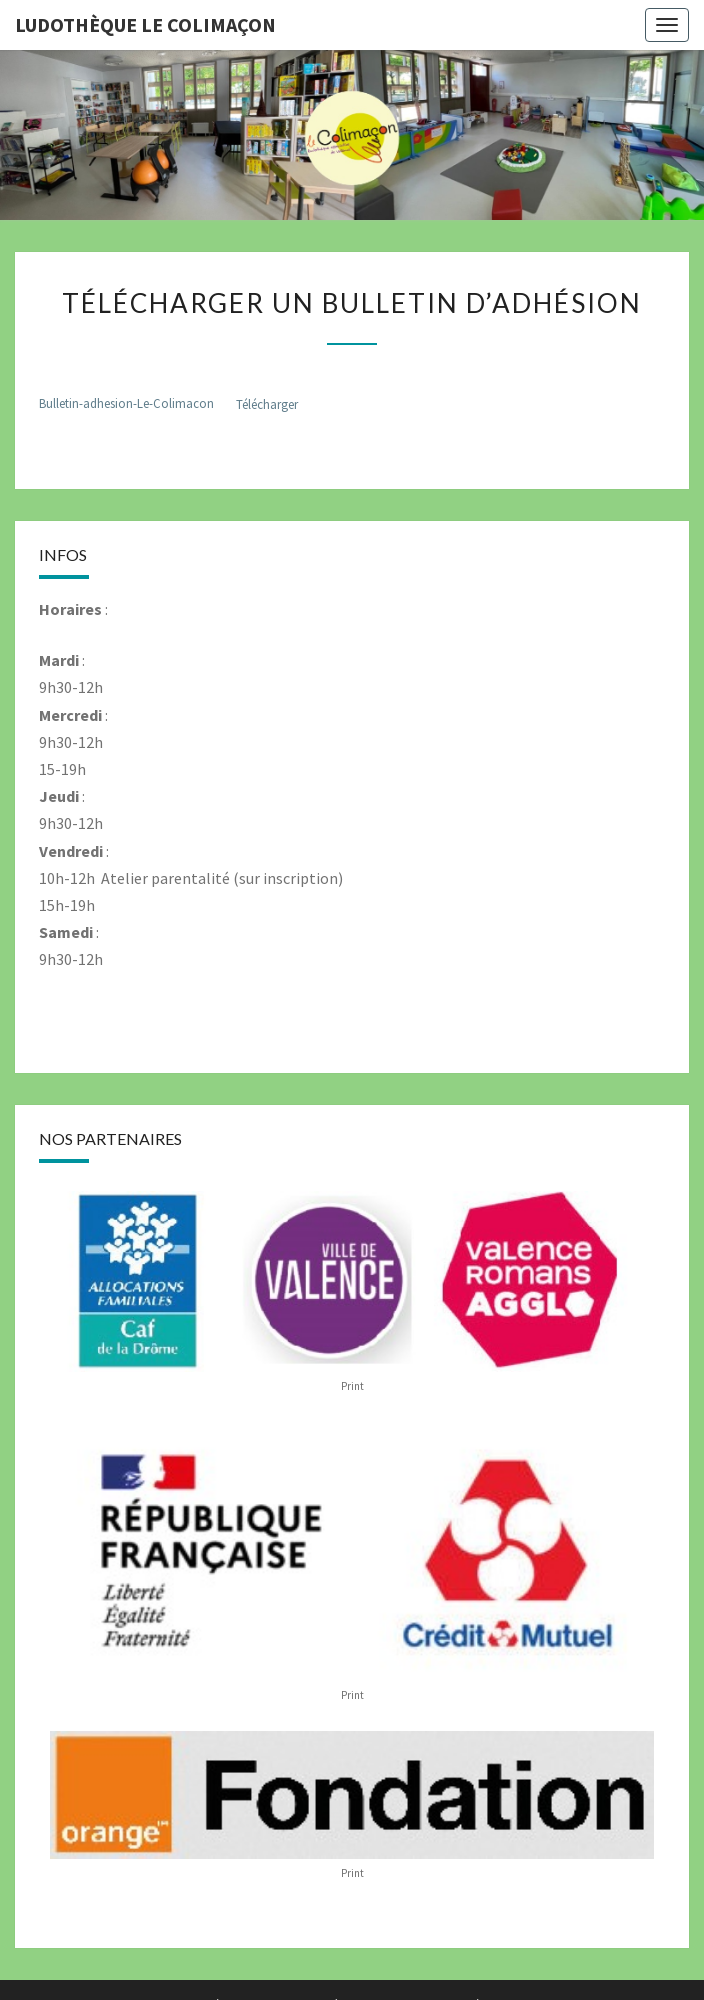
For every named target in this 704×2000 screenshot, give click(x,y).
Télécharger (267, 404)
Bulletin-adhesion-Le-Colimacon (126, 404)
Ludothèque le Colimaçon (145, 24)
